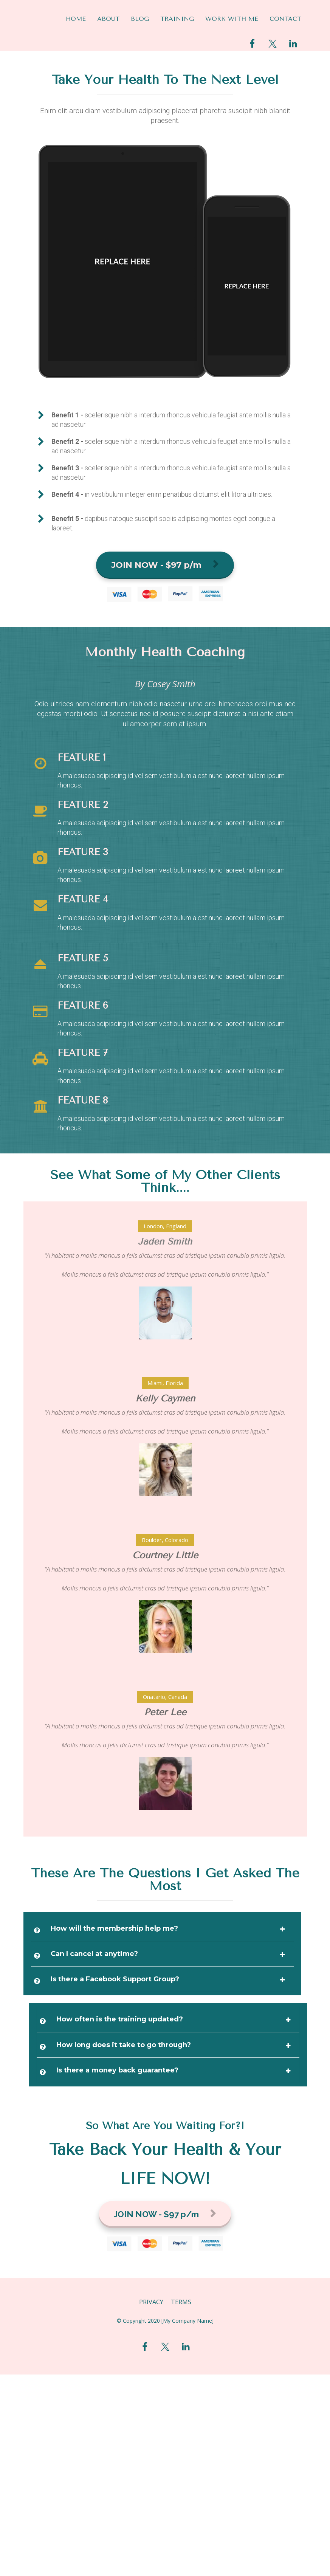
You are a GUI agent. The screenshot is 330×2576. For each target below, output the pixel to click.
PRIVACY (151, 2302)
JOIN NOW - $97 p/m (165, 565)
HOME (76, 18)
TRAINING (177, 18)
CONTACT (285, 18)
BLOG (140, 18)
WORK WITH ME (231, 18)
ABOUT (108, 18)
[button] (282, 1929)
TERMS (181, 2302)
